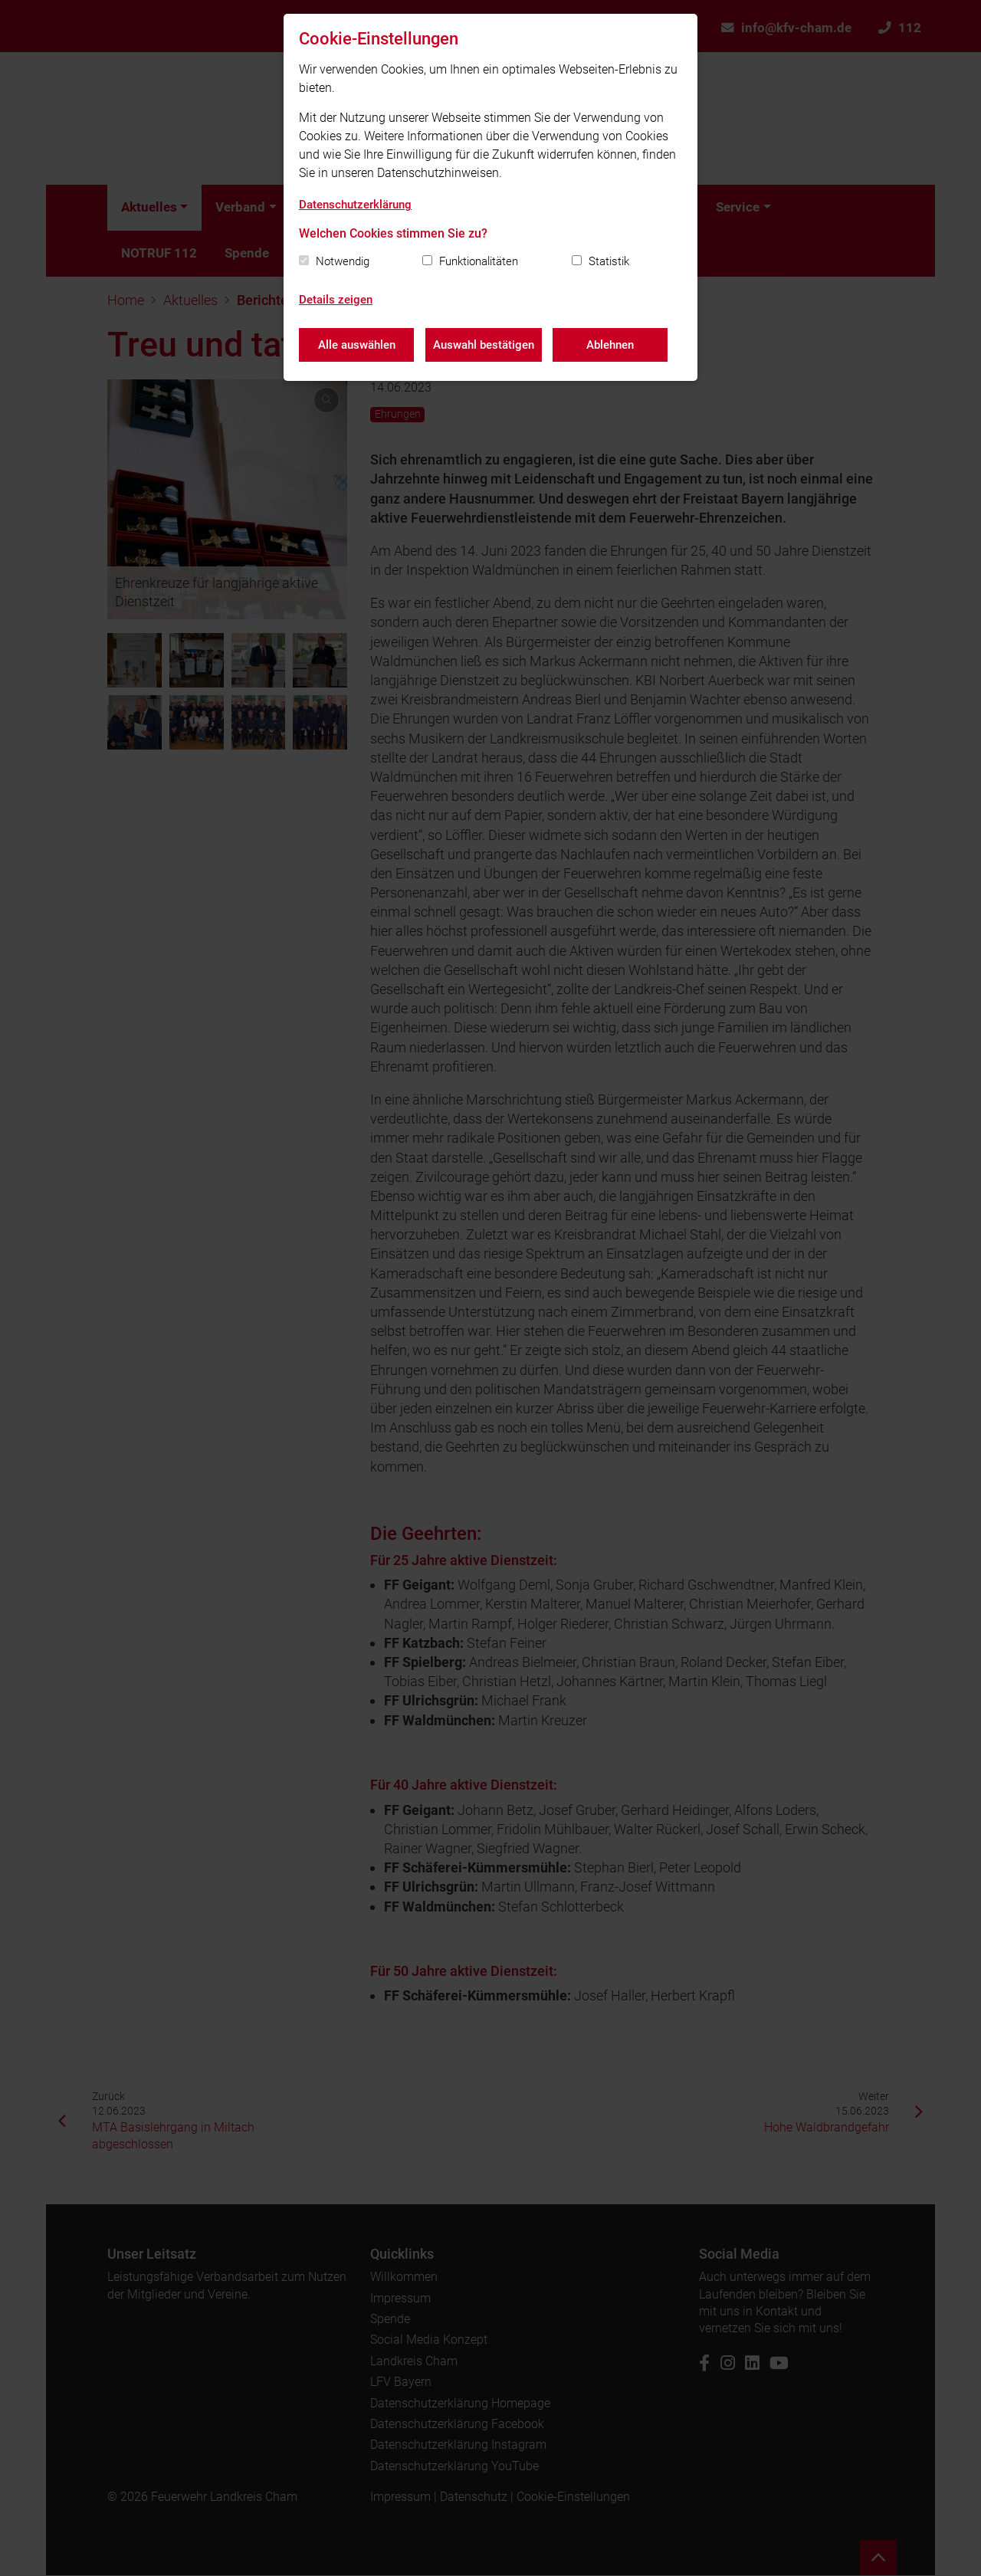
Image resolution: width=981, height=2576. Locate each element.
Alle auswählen (356, 345)
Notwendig (342, 261)
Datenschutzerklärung (355, 205)
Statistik (609, 261)
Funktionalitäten (478, 261)
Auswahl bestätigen (483, 345)
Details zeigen (335, 300)
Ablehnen (611, 345)
